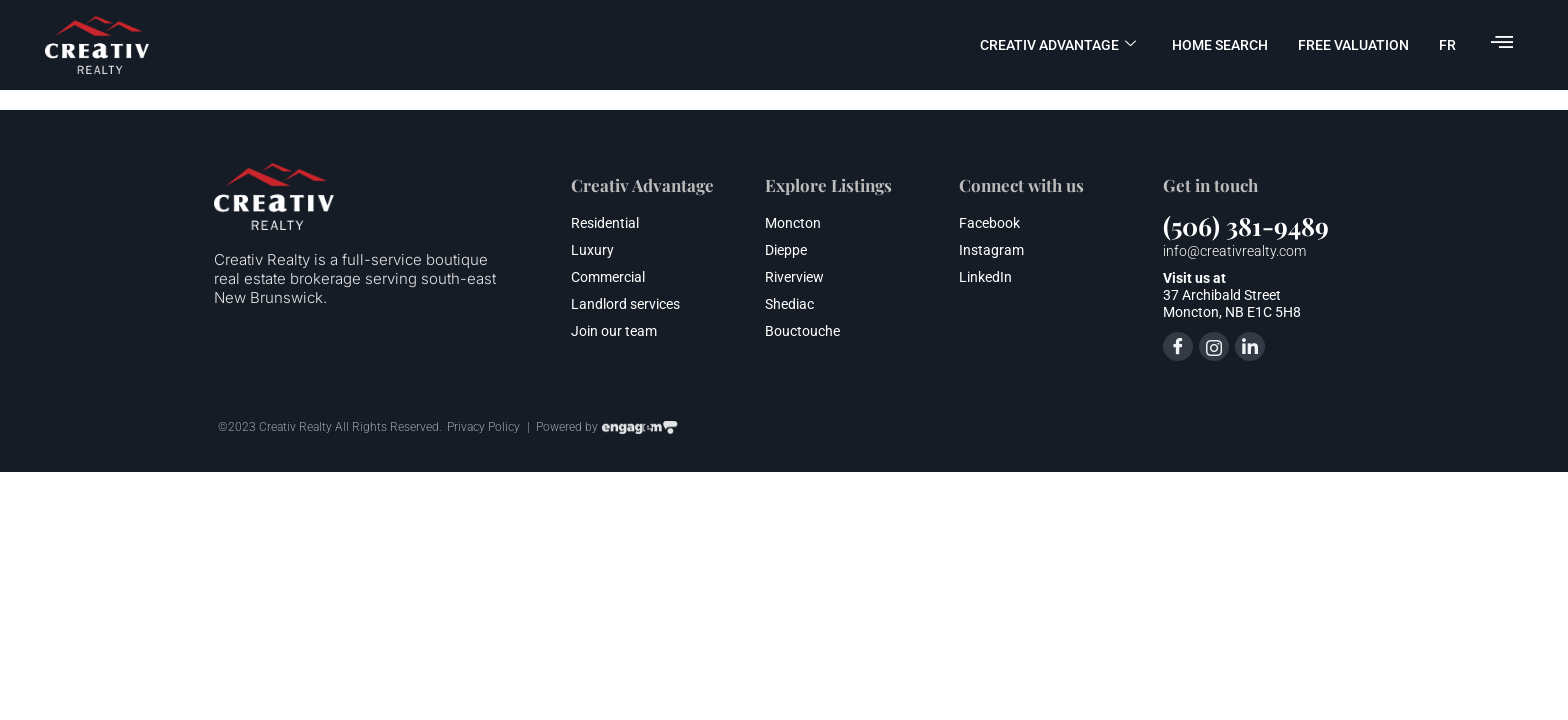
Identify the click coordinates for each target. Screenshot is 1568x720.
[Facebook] (1178, 346)
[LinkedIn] (1250, 346)
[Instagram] (1214, 346)
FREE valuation (1353, 45)
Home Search (1220, 45)
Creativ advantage (1058, 45)
